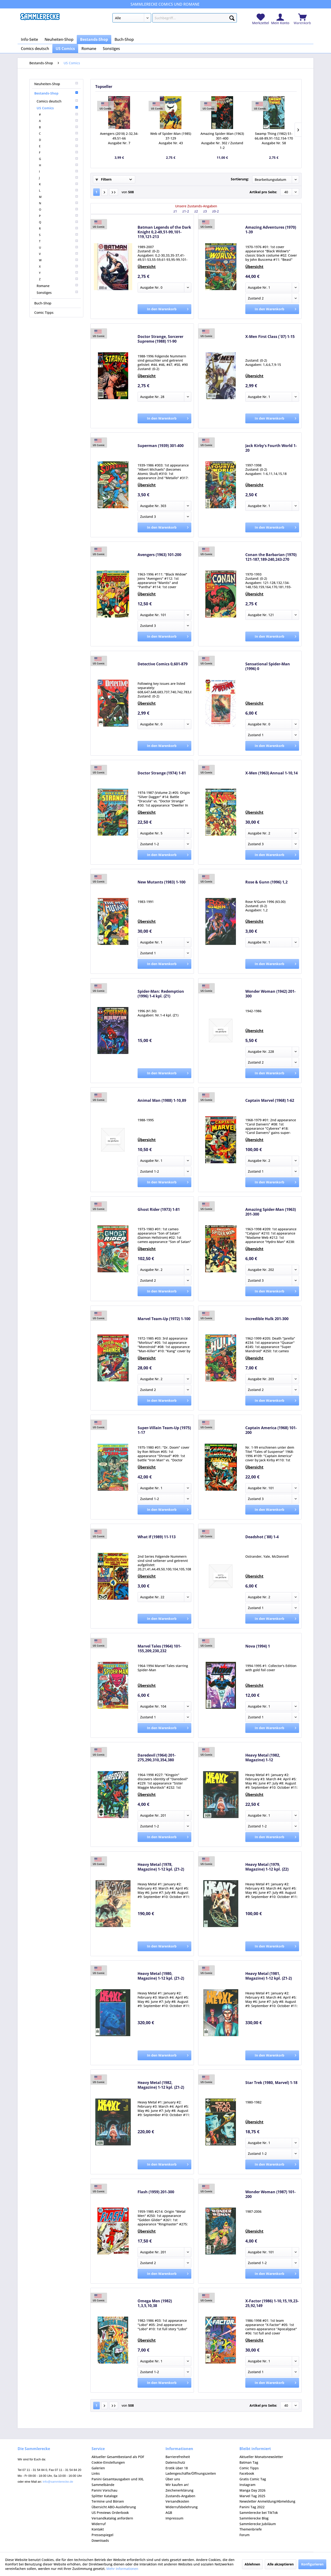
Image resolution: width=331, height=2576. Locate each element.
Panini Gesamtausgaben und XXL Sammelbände (118, 2482)
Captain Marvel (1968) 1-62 (269, 1100)
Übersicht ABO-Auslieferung (114, 2507)
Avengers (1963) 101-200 (159, 554)
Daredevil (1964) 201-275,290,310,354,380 (157, 1757)
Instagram (247, 2484)
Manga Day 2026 (252, 2490)
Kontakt (98, 2529)
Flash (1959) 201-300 (156, 2192)
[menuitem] (174, 18)
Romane (57, 286)
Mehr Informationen (122, 2568)
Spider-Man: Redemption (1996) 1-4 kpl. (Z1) (161, 994)
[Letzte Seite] (113, 192)
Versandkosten (177, 2501)
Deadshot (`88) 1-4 (262, 1536)
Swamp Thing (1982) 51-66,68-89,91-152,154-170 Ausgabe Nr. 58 (274, 138)
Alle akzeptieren (280, 2564)
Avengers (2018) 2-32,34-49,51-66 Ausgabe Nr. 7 (119, 138)
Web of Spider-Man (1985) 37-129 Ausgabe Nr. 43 (170, 138)
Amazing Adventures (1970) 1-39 (270, 230)
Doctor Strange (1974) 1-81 (162, 773)
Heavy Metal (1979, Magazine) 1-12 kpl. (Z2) (267, 1867)
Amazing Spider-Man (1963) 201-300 (270, 1212)
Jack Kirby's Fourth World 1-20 (271, 448)
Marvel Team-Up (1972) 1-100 (164, 1318)
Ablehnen (252, 2564)
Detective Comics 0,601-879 (163, 664)
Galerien (98, 2468)
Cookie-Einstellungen (108, 2462)
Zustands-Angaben (180, 2496)
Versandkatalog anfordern (112, 2518)
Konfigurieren (312, 2564)
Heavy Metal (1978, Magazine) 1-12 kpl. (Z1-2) (161, 1867)
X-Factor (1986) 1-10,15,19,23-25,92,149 (272, 2303)
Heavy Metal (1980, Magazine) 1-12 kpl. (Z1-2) (161, 1976)
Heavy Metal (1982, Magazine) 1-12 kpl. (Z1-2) (161, 2085)
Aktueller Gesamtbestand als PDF (118, 2457)
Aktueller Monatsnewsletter (261, 2457)
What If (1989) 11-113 (157, 1536)
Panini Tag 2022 (252, 2507)
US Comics (57, 108)
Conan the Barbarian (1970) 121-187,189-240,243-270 (270, 557)
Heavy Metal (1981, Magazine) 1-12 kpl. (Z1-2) (268, 1976)
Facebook (246, 2473)
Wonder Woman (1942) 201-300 (270, 994)
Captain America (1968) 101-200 (271, 1430)
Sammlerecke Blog (254, 2518)
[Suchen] (232, 17)
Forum (244, 2535)
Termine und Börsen (108, 2501)
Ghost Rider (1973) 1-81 (159, 1209)
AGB (169, 2512)
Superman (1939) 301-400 (161, 445)
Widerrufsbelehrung (182, 2507)
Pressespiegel (102, 2535)
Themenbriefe (250, 2529)
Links (96, 2473)
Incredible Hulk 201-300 (267, 1318)
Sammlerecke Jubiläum (257, 2524)
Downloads (100, 2540)
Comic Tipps (44, 312)
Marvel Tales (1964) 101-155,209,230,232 (159, 1648)
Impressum (174, 2518)
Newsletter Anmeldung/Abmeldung (267, 2501)
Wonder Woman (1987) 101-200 (270, 2194)
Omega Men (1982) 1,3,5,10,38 (155, 2303)
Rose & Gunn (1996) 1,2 (266, 882)
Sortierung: (240, 179)
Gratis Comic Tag (252, 2479)
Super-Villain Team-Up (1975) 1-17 (164, 1430)
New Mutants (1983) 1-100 (161, 882)
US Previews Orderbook (110, 2512)
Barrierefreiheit (178, 2457)
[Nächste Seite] (104, 192)
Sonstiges (57, 292)
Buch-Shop (42, 303)
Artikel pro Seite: (263, 192)
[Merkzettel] (260, 19)
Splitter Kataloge (105, 2496)
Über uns (173, 2479)
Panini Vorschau (104, 2490)
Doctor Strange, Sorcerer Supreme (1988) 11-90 (160, 339)
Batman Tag (248, 2462)
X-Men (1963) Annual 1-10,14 (271, 773)
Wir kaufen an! (177, 2484)
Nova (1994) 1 (257, 1646)
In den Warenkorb (168, 308)
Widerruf (99, 2524)
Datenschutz (175, 2462)
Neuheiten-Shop (56, 84)
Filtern (104, 179)
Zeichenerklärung (179, 2490)
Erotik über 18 (177, 2468)
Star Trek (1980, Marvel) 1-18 (271, 2082)
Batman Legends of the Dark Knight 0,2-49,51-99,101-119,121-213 (164, 232)
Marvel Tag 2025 (252, 2496)
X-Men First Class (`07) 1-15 (270, 336)
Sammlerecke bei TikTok (258, 2512)
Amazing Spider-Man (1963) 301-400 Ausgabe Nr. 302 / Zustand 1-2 (222, 140)
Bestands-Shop (56, 93)
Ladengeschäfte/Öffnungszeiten (191, 2473)
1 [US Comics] (96, 192)
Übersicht (147, 266)
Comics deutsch (57, 101)
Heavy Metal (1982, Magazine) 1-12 (262, 1757)
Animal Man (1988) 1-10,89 (162, 1100)
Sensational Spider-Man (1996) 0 (267, 666)
